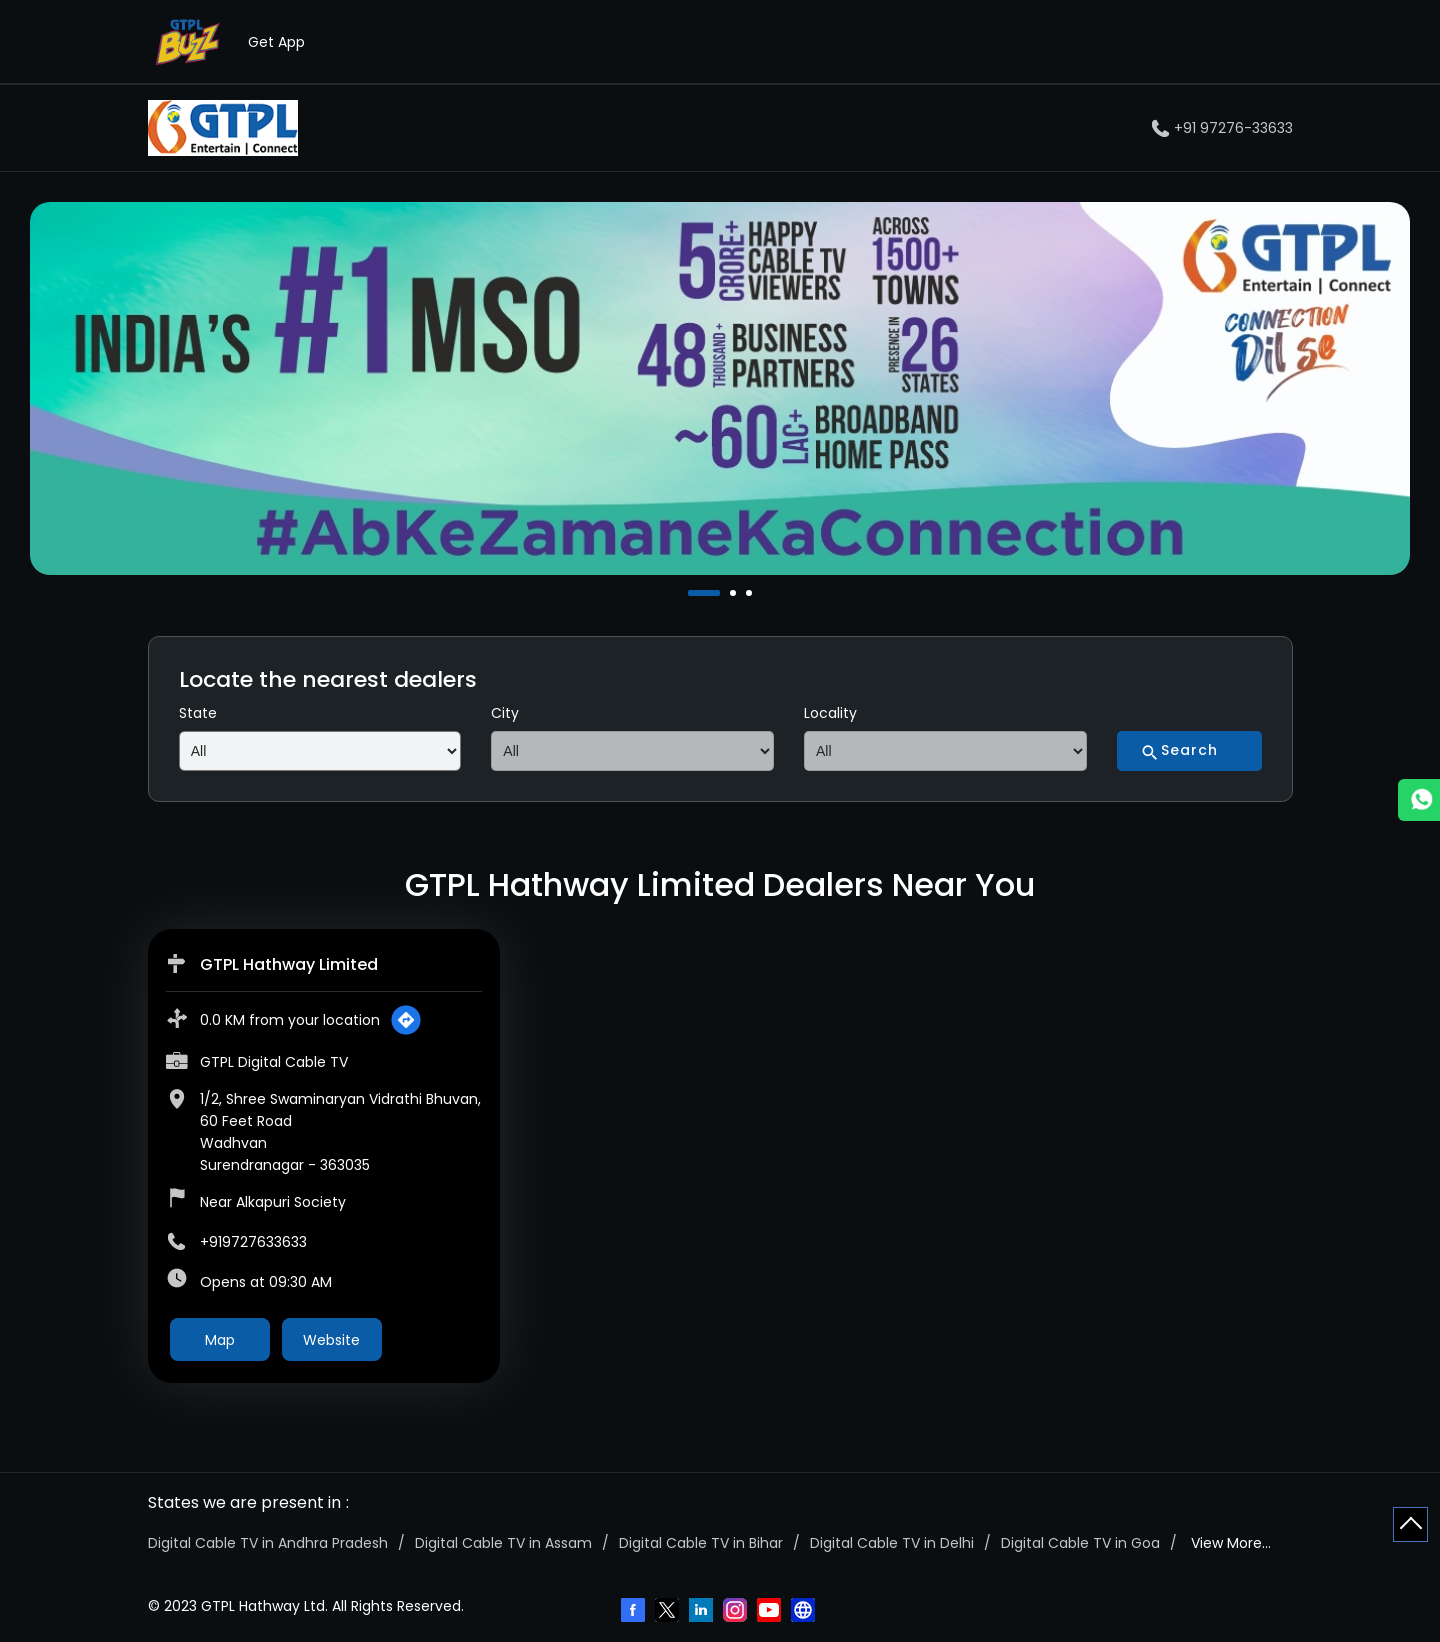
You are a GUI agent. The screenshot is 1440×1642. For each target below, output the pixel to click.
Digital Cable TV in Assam (503, 1543)
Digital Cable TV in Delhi (892, 1543)
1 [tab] (693, 593)
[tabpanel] (720, 389)
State (198, 713)
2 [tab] (735, 593)
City (505, 713)
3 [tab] (751, 593)
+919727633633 (253, 1242)
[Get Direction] (406, 1020)
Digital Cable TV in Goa (1080, 1543)
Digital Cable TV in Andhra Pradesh (268, 1543)
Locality (830, 713)
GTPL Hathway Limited (289, 964)
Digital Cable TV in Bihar (701, 1543)
